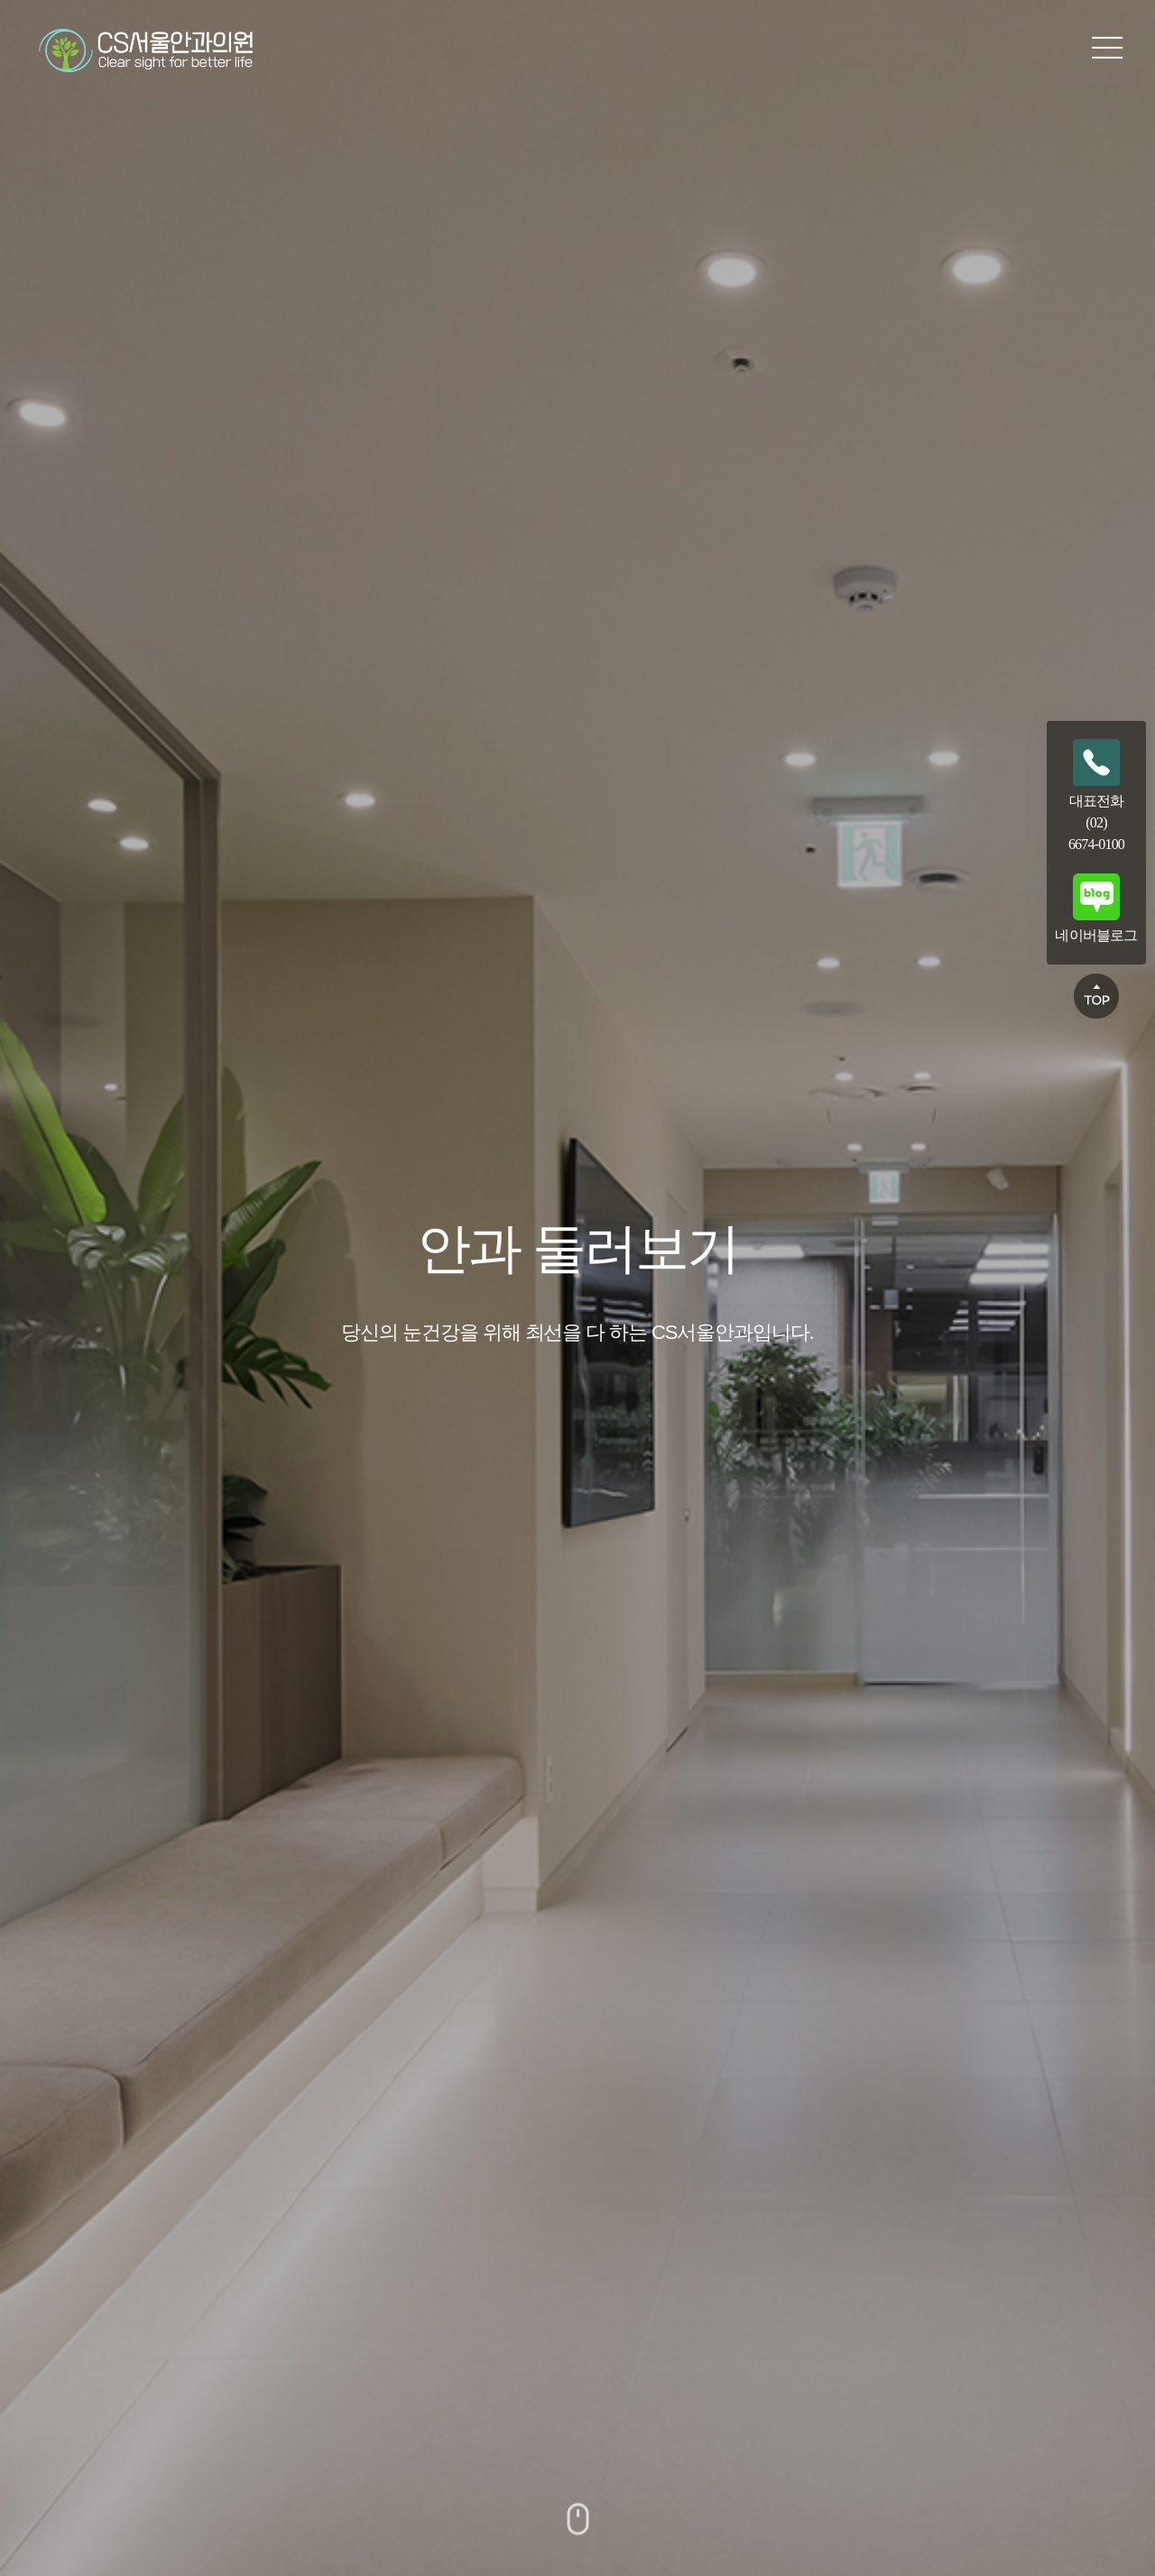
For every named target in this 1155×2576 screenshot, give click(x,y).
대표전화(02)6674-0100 (1096, 795)
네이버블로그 (1096, 908)
